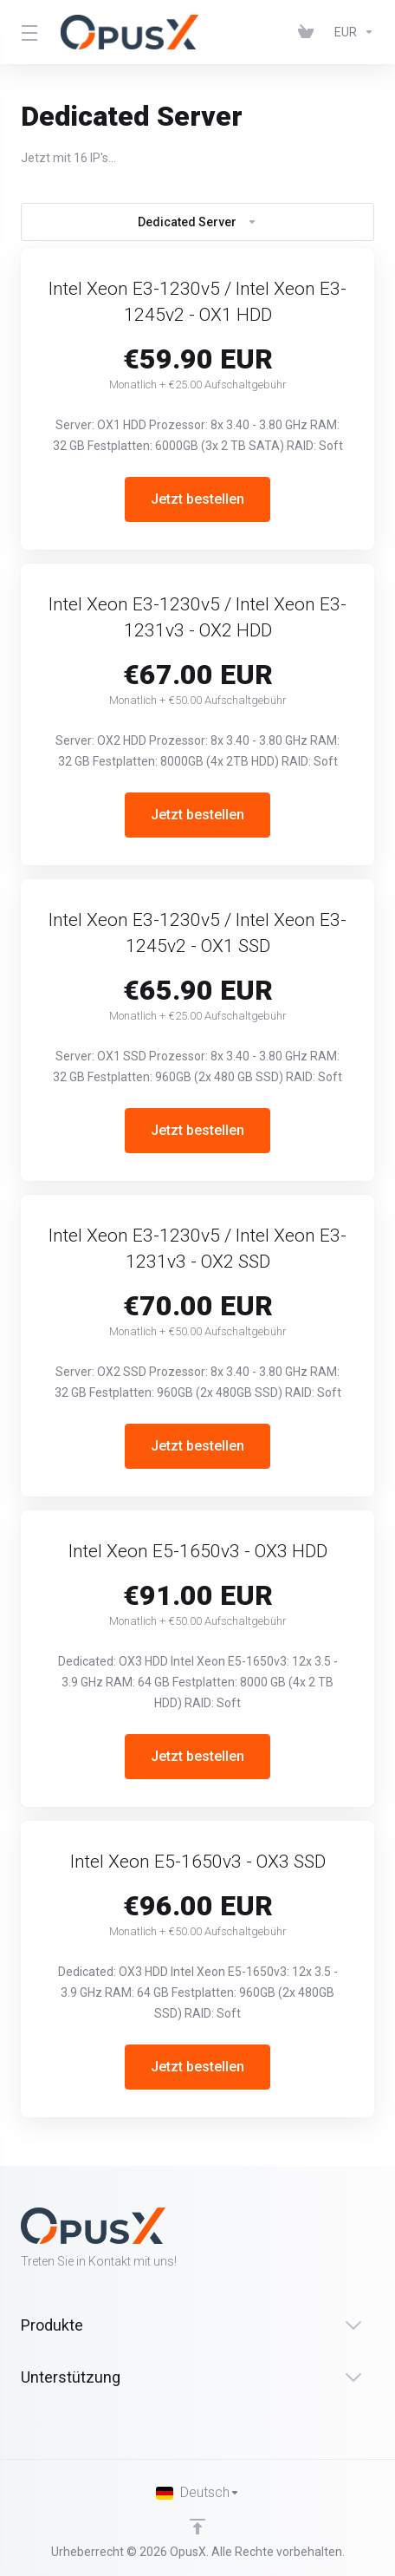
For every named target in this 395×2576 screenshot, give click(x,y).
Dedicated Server (197, 222)
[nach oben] (197, 2526)
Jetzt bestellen (197, 499)
